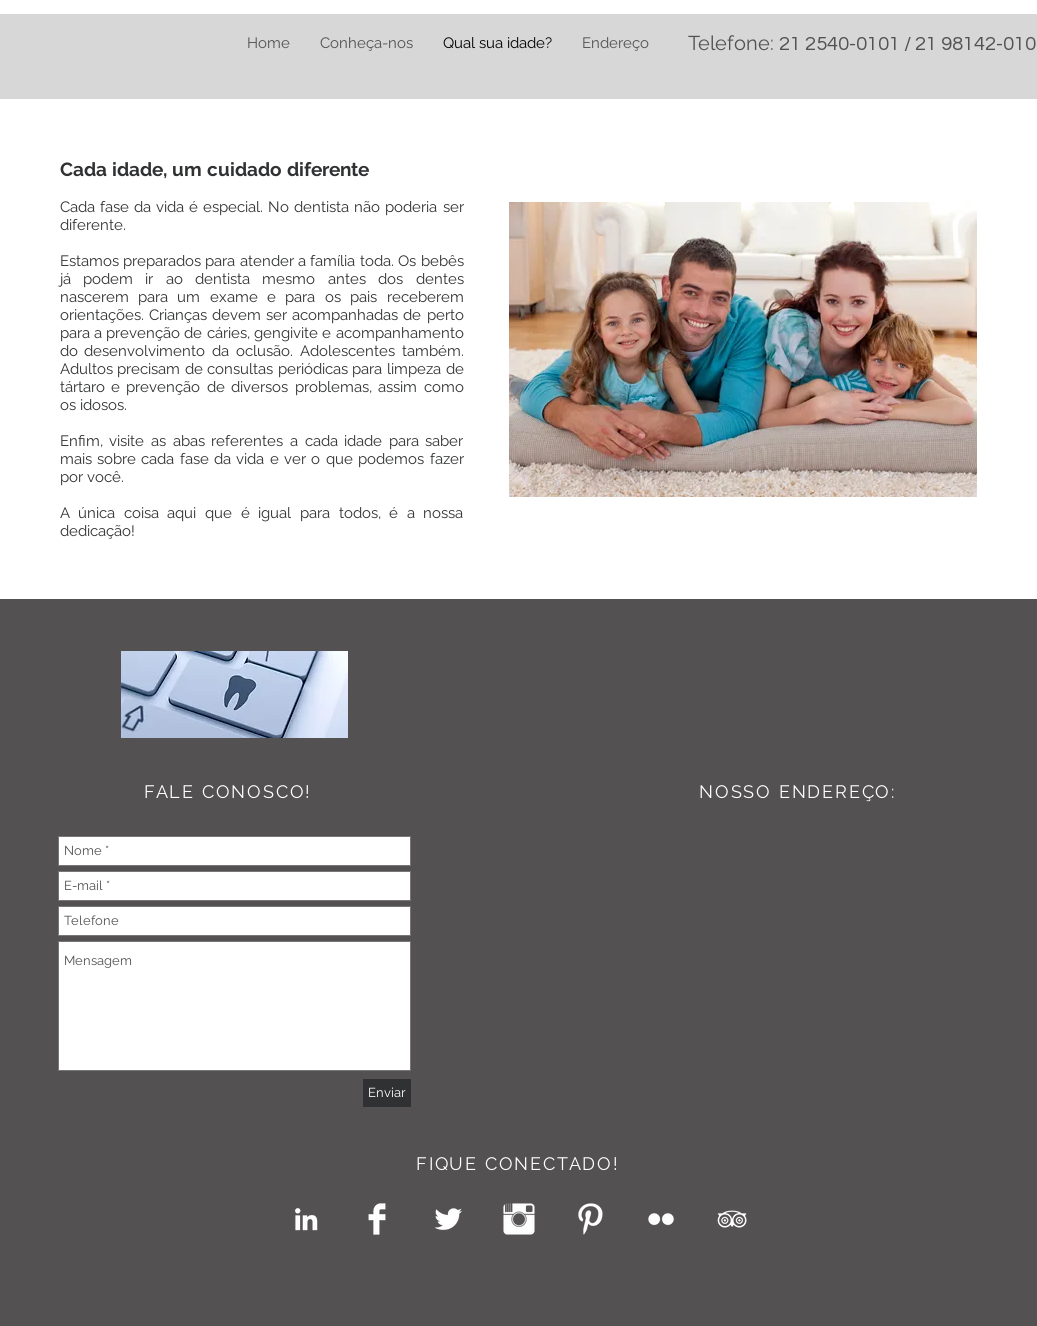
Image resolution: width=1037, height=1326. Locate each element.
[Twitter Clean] (448, 1219)
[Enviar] (387, 1093)
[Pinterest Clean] (590, 1219)
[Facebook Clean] (377, 1219)
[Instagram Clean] (519, 1219)
